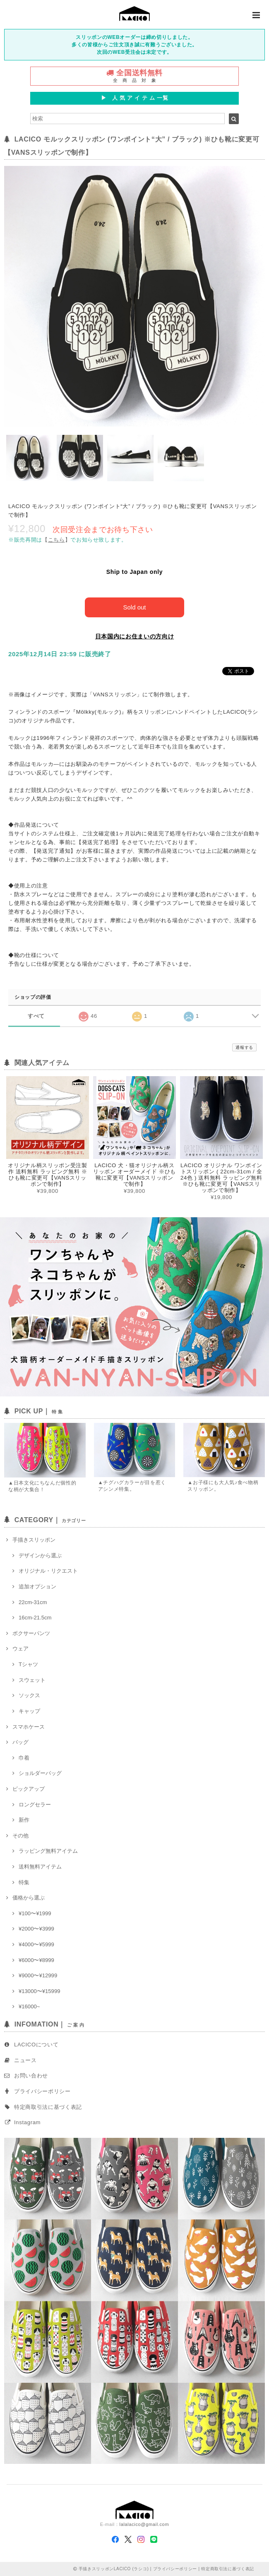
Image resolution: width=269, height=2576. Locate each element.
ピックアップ (28, 1789)
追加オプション (37, 1586)
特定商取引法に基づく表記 (48, 2107)
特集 (24, 1882)
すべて (36, 1016)
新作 (24, 1820)
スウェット (32, 1680)
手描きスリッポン (33, 1540)
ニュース (25, 2060)
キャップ (29, 1711)
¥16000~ (29, 2006)
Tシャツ (28, 1664)
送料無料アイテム (40, 1867)
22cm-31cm (33, 1602)
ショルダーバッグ (40, 1773)
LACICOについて (36, 2044)
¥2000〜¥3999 (36, 1929)
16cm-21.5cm (35, 1617)
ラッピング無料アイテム (48, 1851)
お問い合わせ (31, 2075)
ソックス (29, 1695)
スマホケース (28, 1727)
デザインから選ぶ (40, 1555)
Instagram (27, 2122)
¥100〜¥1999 (35, 1913)
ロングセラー (35, 1804)
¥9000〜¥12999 (38, 1975)
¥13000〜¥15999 (39, 1991)
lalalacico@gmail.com (144, 2524)
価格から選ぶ (28, 1898)
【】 (56, 540)
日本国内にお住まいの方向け (134, 636)
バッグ (20, 1742)
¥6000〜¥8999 (36, 1960)
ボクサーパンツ (31, 1633)
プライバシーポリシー (42, 2091)
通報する (244, 1047)
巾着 (24, 1758)
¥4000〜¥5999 (36, 1944)
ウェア (20, 1648)
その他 (20, 1835)
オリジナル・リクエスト (48, 1571)
